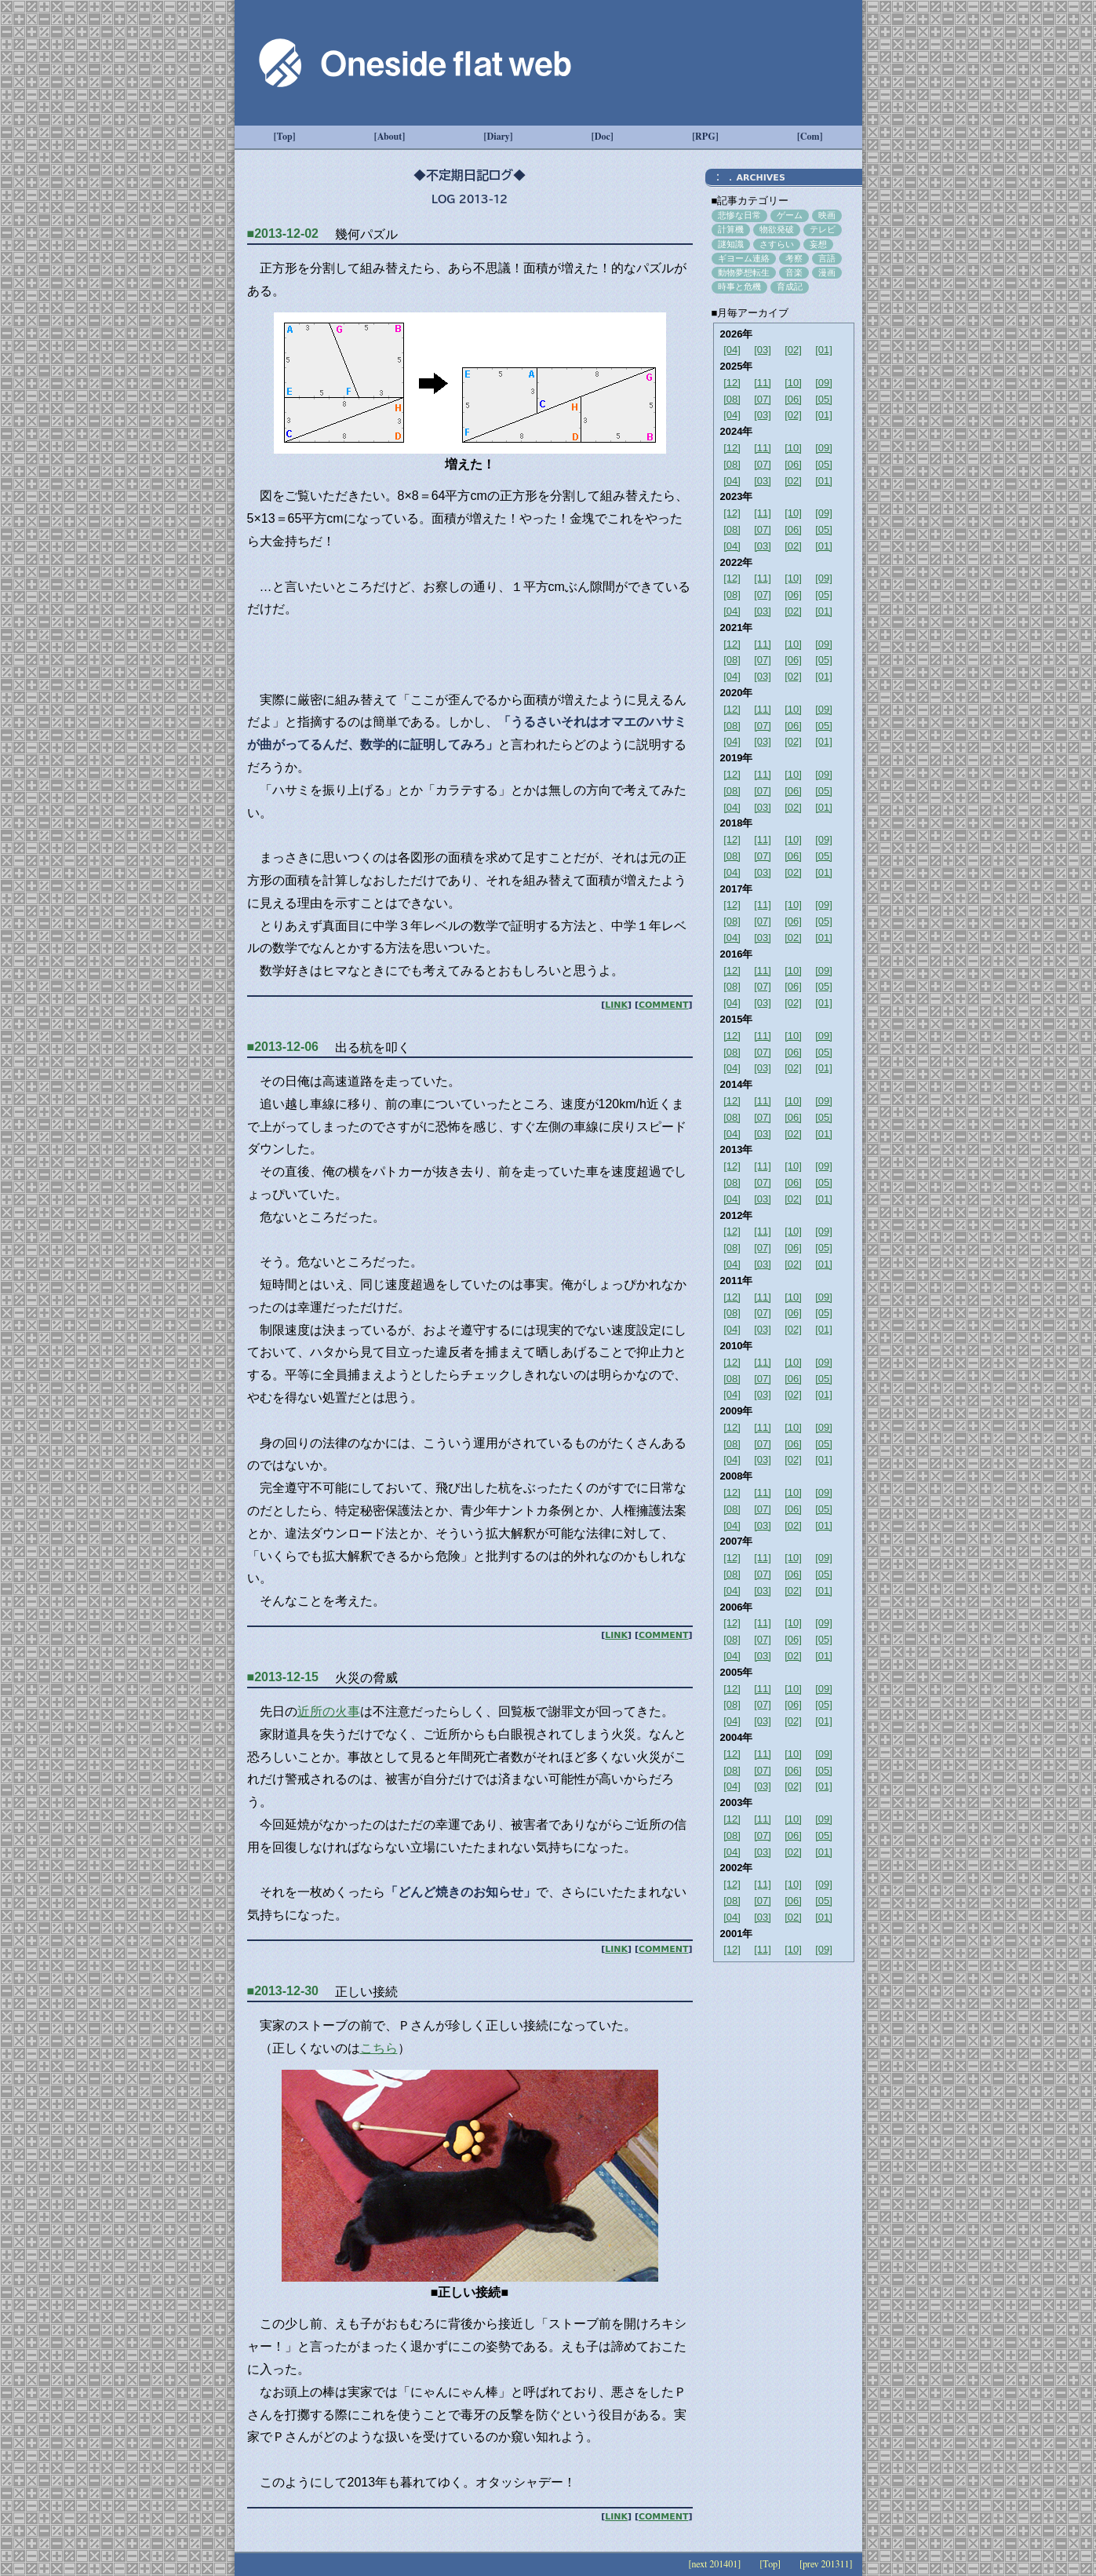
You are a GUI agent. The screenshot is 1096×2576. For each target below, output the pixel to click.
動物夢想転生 (744, 272)
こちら (379, 2048)
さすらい (776, 244)
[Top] (285, 136)
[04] (732, 350)
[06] (793, 399)
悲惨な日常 (739, 215)
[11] (762, 383)
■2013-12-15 (283, 1677)
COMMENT (664, 1005)
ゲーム (790, 215)
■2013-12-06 (283, 1046)
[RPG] (705, 136)
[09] (823, 383)
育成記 (790, 286)
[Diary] (498, 136)
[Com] (809, 136)
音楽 (794, 272)
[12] (732, 383)
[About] (390, 136)
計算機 (731, 229)
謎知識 (731, 244)
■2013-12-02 (283, 233)
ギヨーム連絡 (744, 258)
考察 (794, 258)
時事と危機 (739, 286)
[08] (732, 399)
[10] (793, 383)
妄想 (818, 244)
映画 (827, 215)
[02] (793, 350)
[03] (762, 350)
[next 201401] (714, 2564)
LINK (616, 1005)
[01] (823, 350)
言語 (827, 258)
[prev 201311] (826, 2564)
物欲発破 (776, 229)
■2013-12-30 (283, 1991)
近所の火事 (328, 1711)
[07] (762, 399)
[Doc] (603, 136)
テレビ (823, 229)
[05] (823, 399)
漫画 (827, 272)
